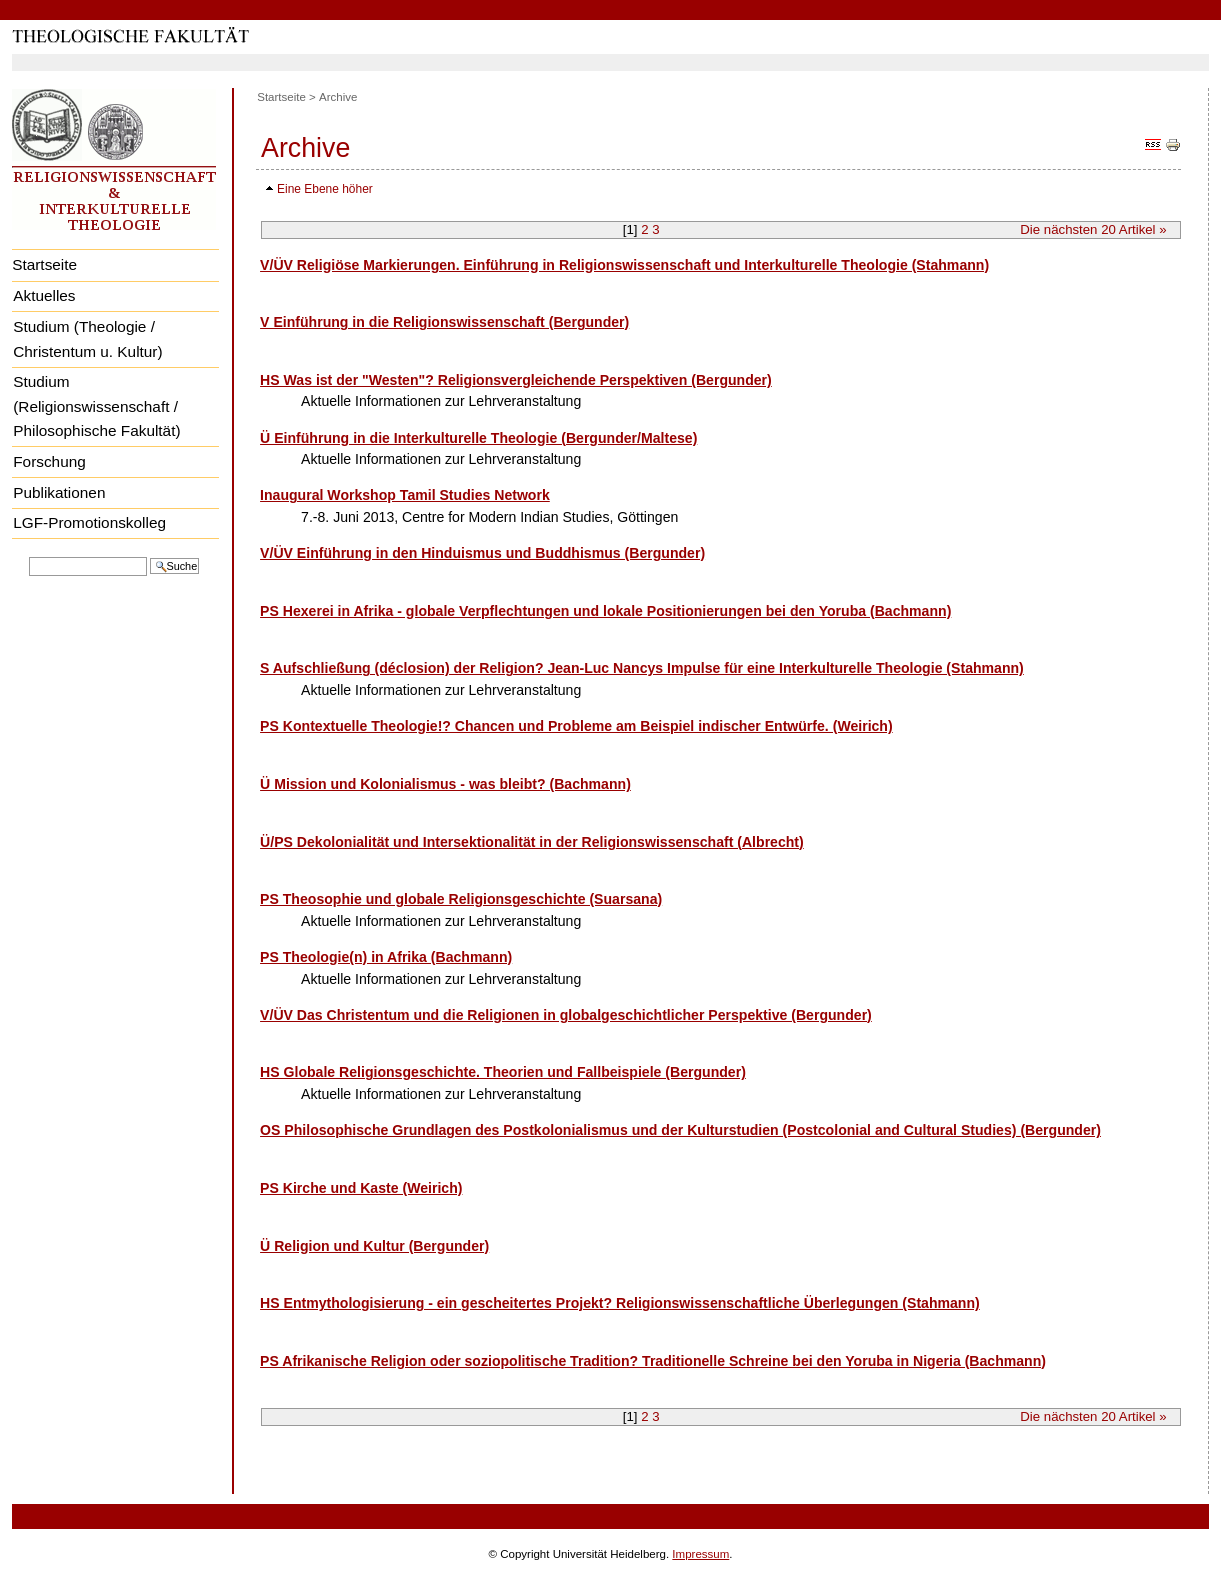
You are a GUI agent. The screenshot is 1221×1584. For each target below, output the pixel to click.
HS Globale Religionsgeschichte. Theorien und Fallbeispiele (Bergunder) (503, 1072)
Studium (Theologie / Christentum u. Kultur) (87, 339)
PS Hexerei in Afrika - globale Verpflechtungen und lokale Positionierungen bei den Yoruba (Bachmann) (605, 611)
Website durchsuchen (28, 555)
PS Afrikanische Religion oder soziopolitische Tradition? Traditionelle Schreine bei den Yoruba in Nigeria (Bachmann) (653, 1361)
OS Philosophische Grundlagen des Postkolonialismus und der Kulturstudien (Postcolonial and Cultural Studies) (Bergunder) (680, 1130)
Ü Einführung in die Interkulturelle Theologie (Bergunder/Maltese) (478, 438)
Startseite (44, 264)
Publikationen (59, 492)
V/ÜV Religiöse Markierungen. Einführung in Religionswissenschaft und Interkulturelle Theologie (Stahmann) (624, 265)
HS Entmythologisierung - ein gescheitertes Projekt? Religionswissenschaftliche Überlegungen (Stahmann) (620, 1303)
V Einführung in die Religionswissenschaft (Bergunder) (444, 322)
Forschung (49, 461)
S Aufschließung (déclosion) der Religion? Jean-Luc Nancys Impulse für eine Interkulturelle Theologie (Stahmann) (642, 668)
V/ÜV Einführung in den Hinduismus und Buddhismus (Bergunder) (482, 553)
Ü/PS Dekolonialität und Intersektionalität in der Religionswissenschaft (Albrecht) (532, 842)
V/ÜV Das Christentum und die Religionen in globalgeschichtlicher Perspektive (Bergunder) (566, 1015)
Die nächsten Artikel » (1093, 229)
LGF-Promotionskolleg (89, 522)
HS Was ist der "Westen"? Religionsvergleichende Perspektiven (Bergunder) (516, 380)
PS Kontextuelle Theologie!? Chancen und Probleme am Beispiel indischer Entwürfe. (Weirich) (576, 726)
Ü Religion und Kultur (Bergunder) (374, 1246)
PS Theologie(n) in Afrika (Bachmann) (386, 957)
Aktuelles (44, 295)
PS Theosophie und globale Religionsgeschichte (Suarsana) (461, 899)
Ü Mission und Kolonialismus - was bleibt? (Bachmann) (445, 784)
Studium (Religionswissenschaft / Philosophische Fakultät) (96, 406)
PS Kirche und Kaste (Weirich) (361, 1188)
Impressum (700, 1554)
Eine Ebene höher (325, 189)
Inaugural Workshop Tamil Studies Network (405, 495)
